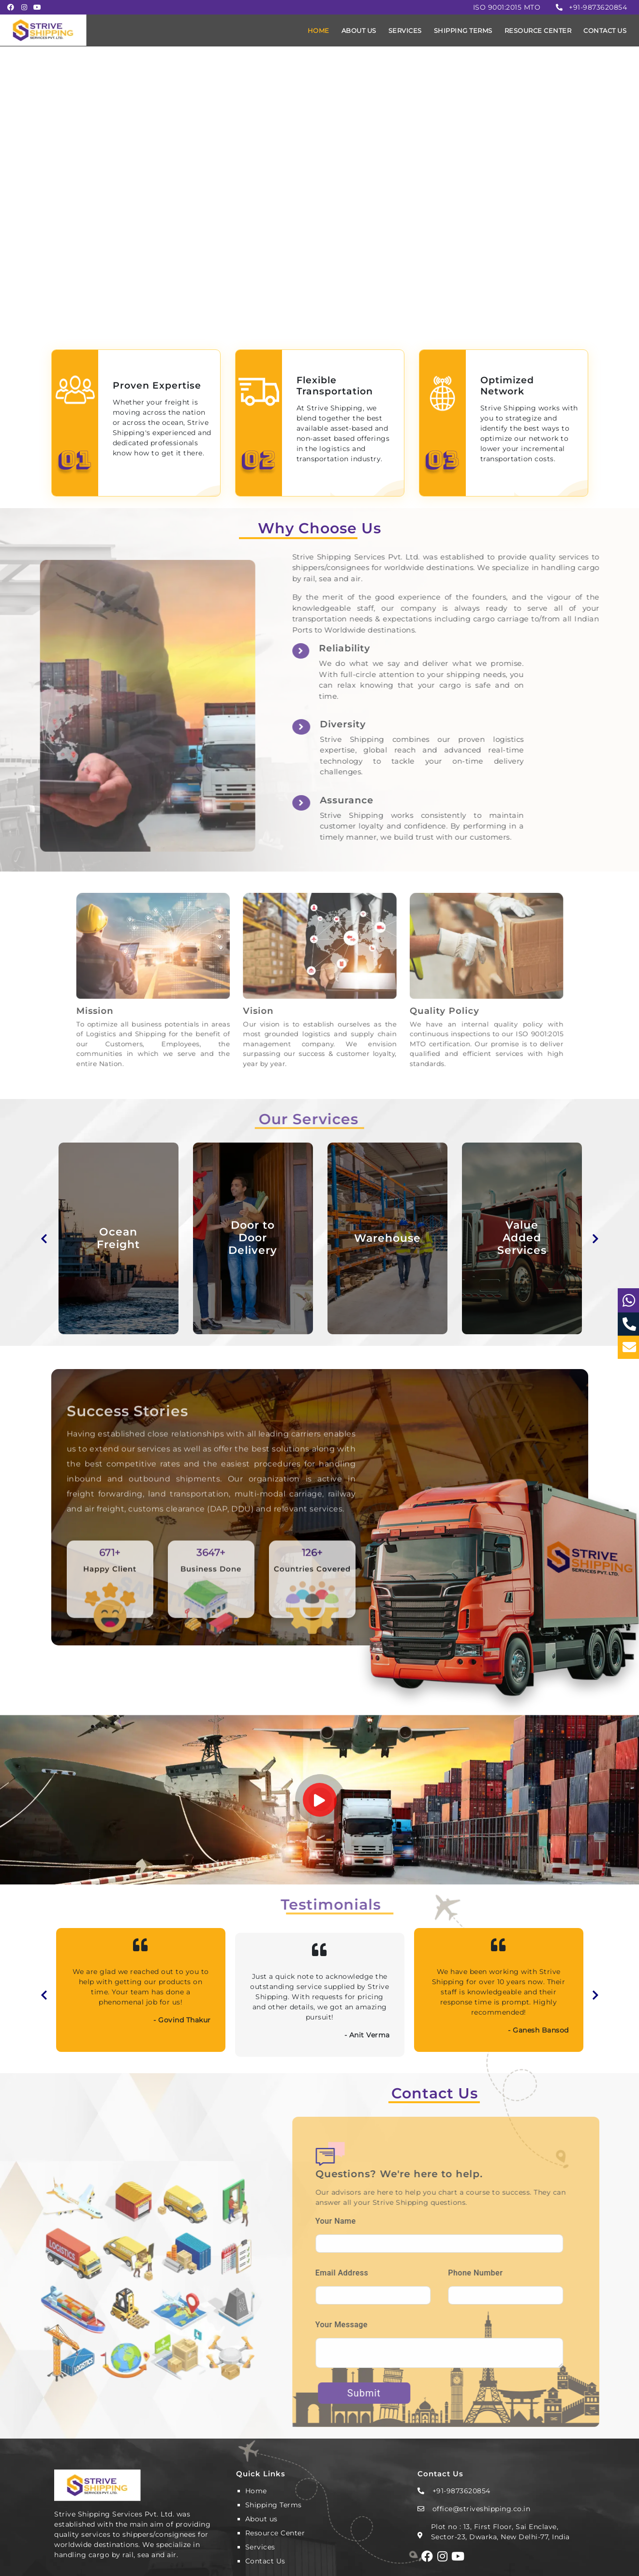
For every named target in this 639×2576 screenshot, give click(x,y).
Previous (44, 1238)
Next (595, 1238)
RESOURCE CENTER (538, 30)
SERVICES (405, 30)
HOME (318, 30)
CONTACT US (604, 30)
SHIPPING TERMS (463, 30)
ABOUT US (359, 30)
